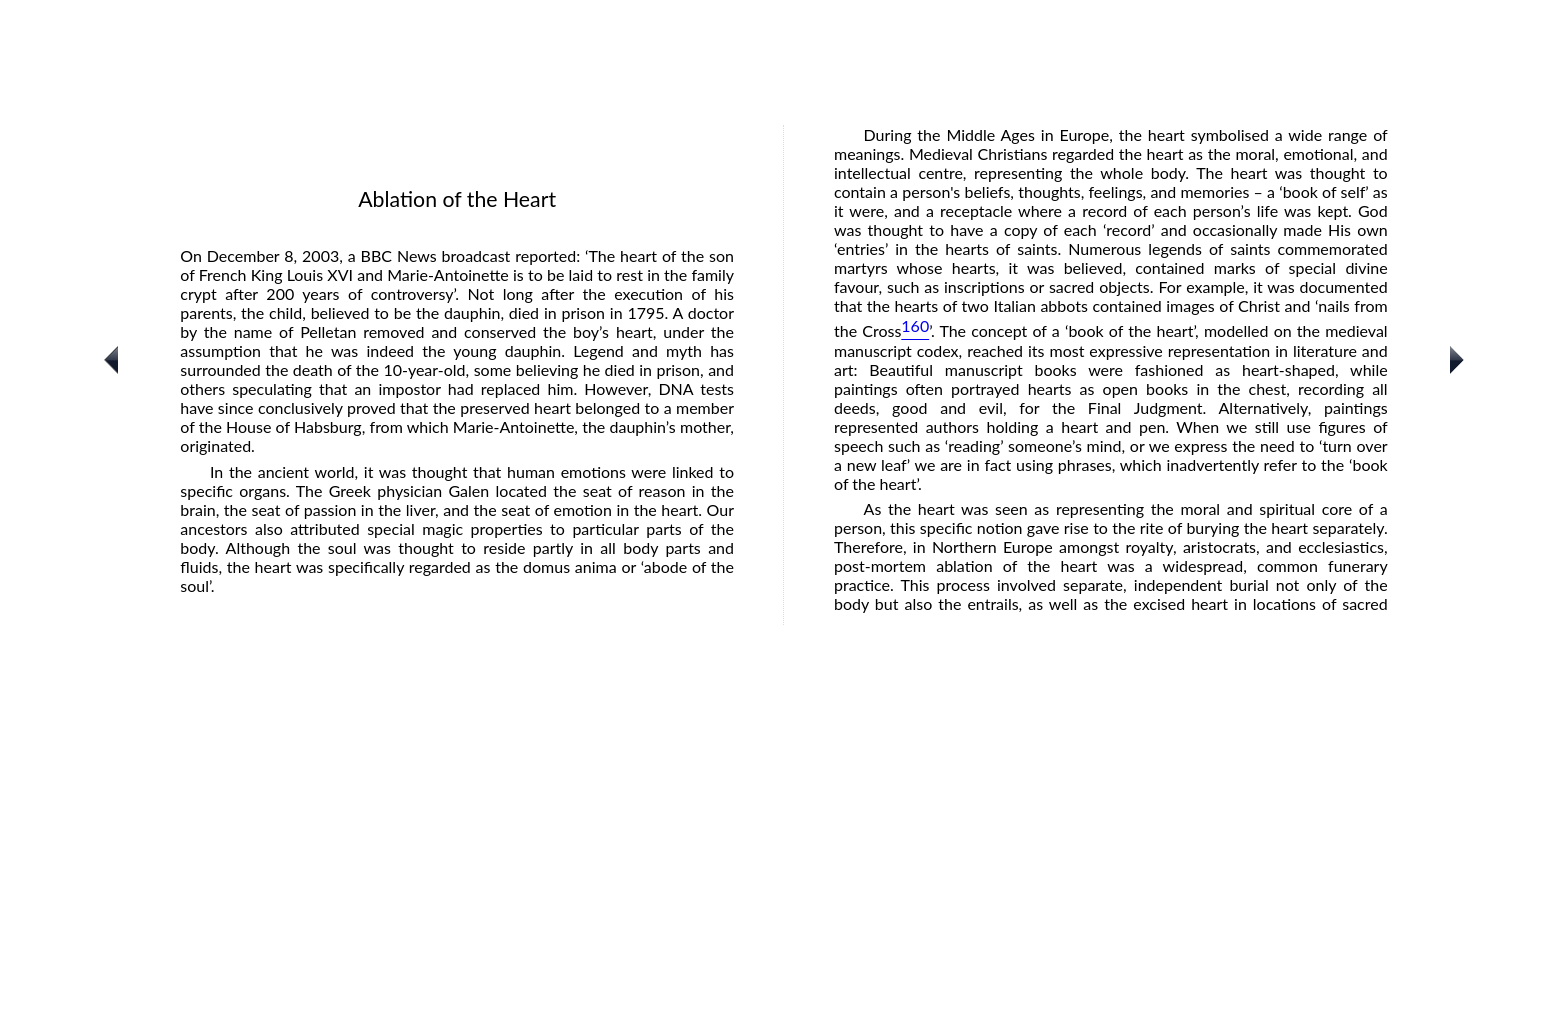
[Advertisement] (784, 891)
